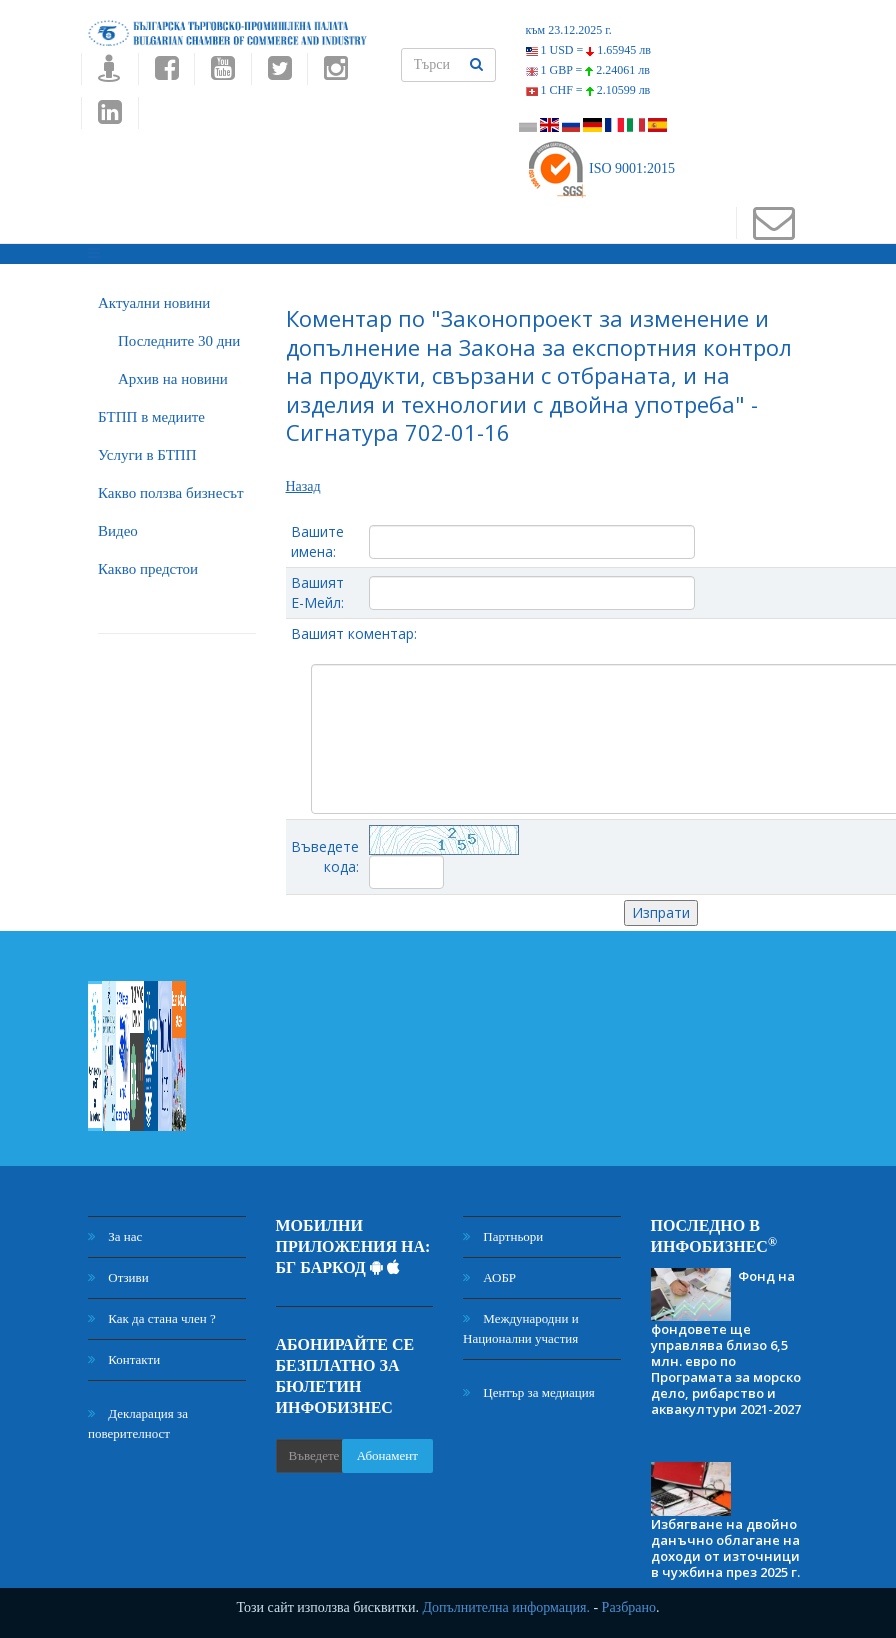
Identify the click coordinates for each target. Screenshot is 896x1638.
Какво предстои (148, 569)
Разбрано (629, 1607)
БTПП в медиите (151, 417)
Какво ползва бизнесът (171, 493)
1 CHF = (588, 90)
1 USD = (588, 50)
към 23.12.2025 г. (569, 30)
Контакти (124, 1359)
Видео (118, 531)
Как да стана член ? (152, 1318)
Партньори (503, 1236)
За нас (115, 1236)
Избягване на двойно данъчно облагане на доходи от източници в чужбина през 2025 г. (725, 1548)
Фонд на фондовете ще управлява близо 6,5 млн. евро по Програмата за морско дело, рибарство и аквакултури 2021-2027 (726, 1343)
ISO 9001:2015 (600, 168)
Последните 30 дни (179, 341)
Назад (303, 486)
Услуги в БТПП (147, 455)
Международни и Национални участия (521, 1328)
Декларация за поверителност (138, 1423)
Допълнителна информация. (506, 1607)
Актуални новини (154, 303)
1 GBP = (588, 70)
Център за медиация (529, 1392)
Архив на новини (173, 379)
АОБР (489, 1277)
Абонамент (387, 1455)
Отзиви (118, 1277)
